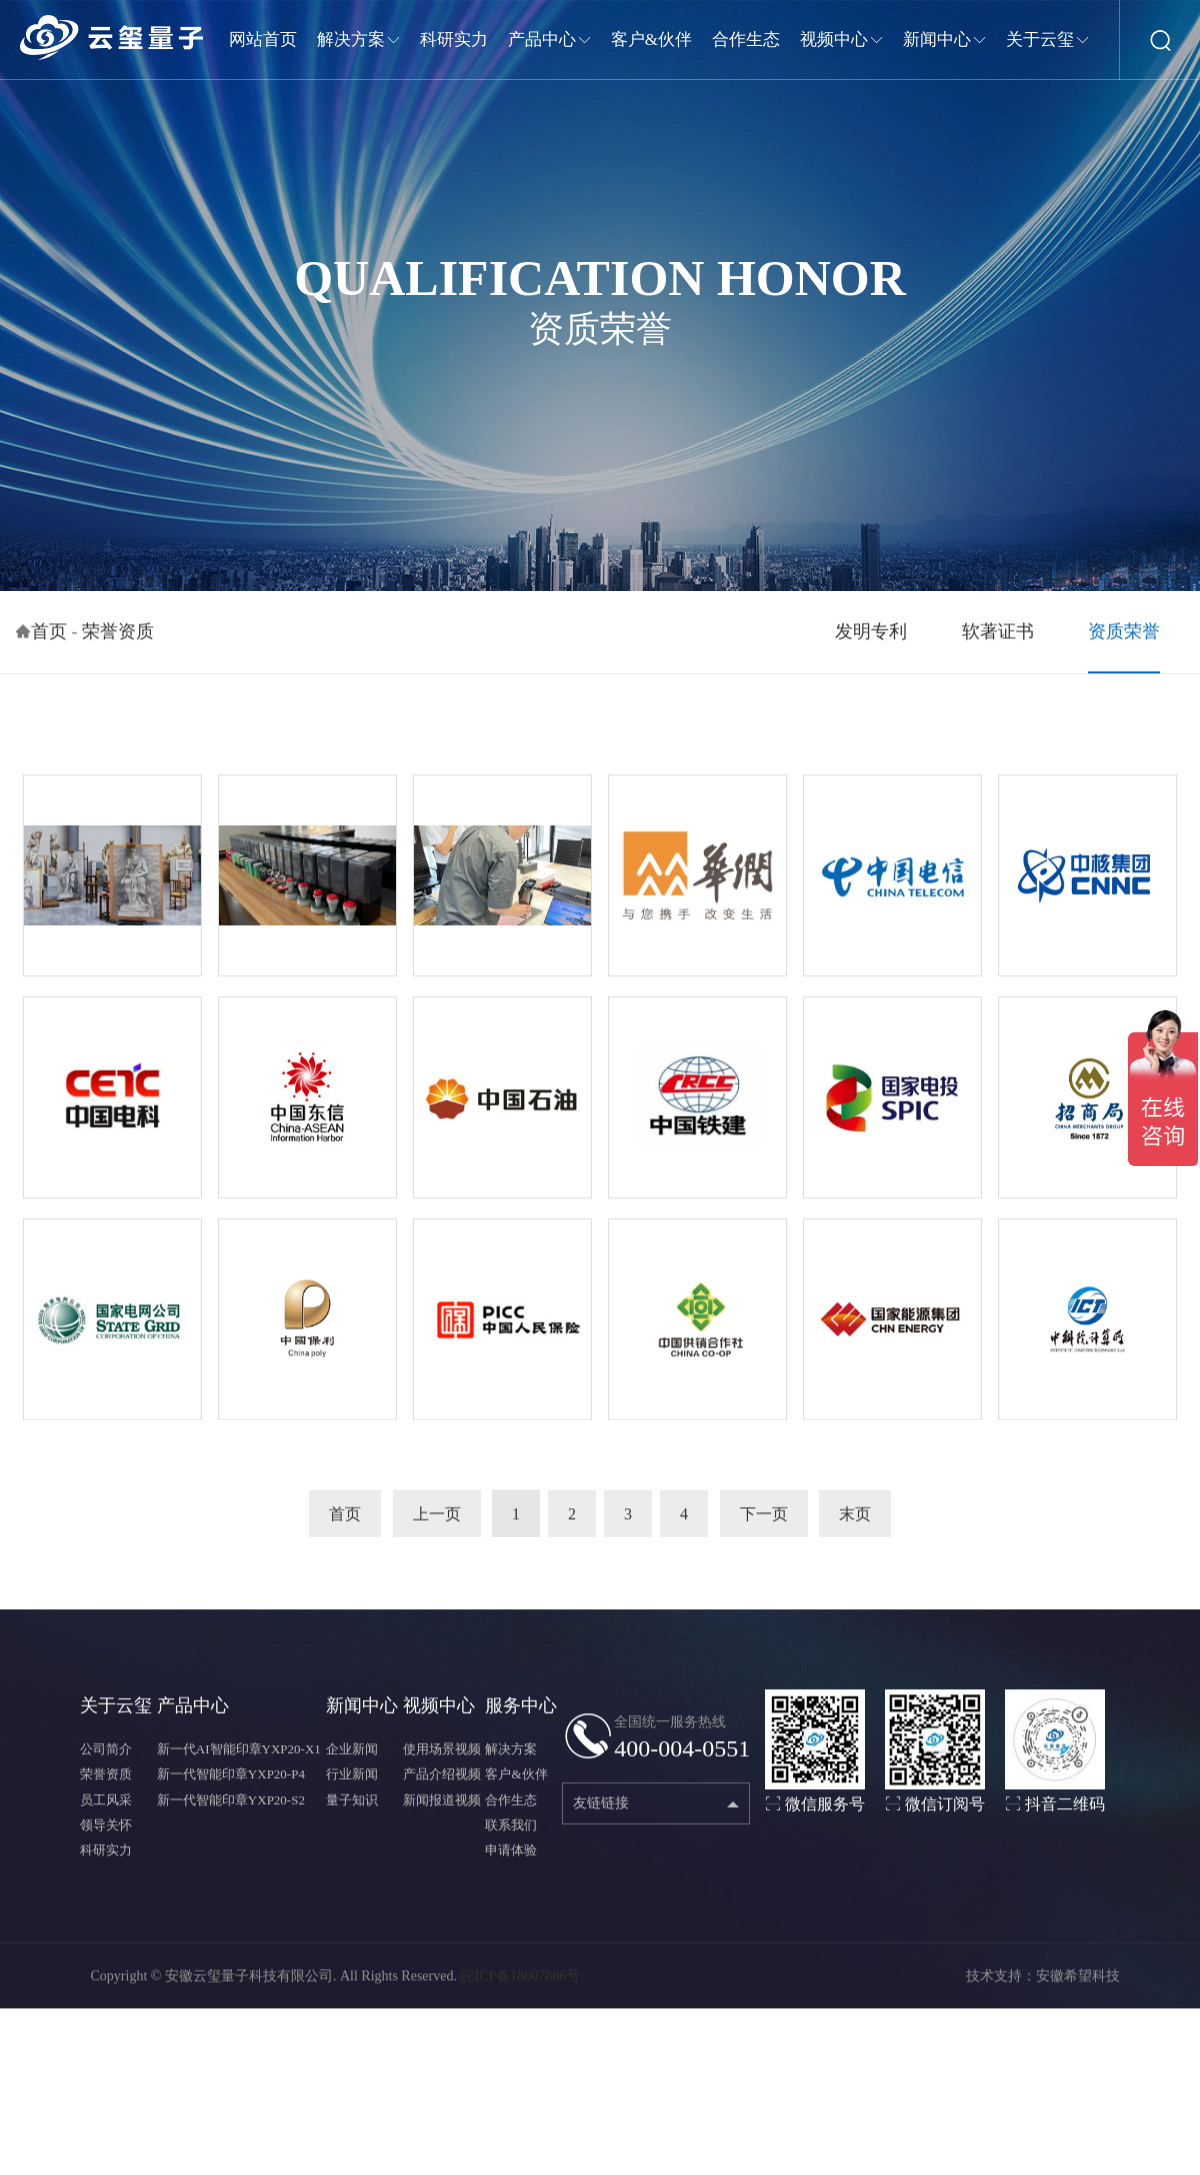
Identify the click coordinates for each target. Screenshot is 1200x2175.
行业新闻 (352, 1782)
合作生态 (511, 1807)
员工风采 (106, 1807)
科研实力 (106, 1857)
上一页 (437, 1521)
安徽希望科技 (1078, 1983)
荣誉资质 (118, 639)
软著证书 (998, 639)
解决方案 (511, 1757)
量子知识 (352, 1807)
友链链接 (601, 1811)
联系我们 (511, 1832)
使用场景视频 (442, 1757)
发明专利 (871, 639)
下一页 (764, 1521)
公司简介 (106, 1757)
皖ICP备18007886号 (520, 1983)
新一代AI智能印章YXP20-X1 (239, 1757)
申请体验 (511, 1857)
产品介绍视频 (442, 1782)
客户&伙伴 (516, 1782)
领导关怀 (106, 1832)
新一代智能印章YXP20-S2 (231, 1807)
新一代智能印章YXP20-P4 (231, 1782)
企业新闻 (352, 1757)
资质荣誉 (1124, 639)
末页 (855, 1521)
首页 (49, 639)
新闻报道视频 (442, 1807)
